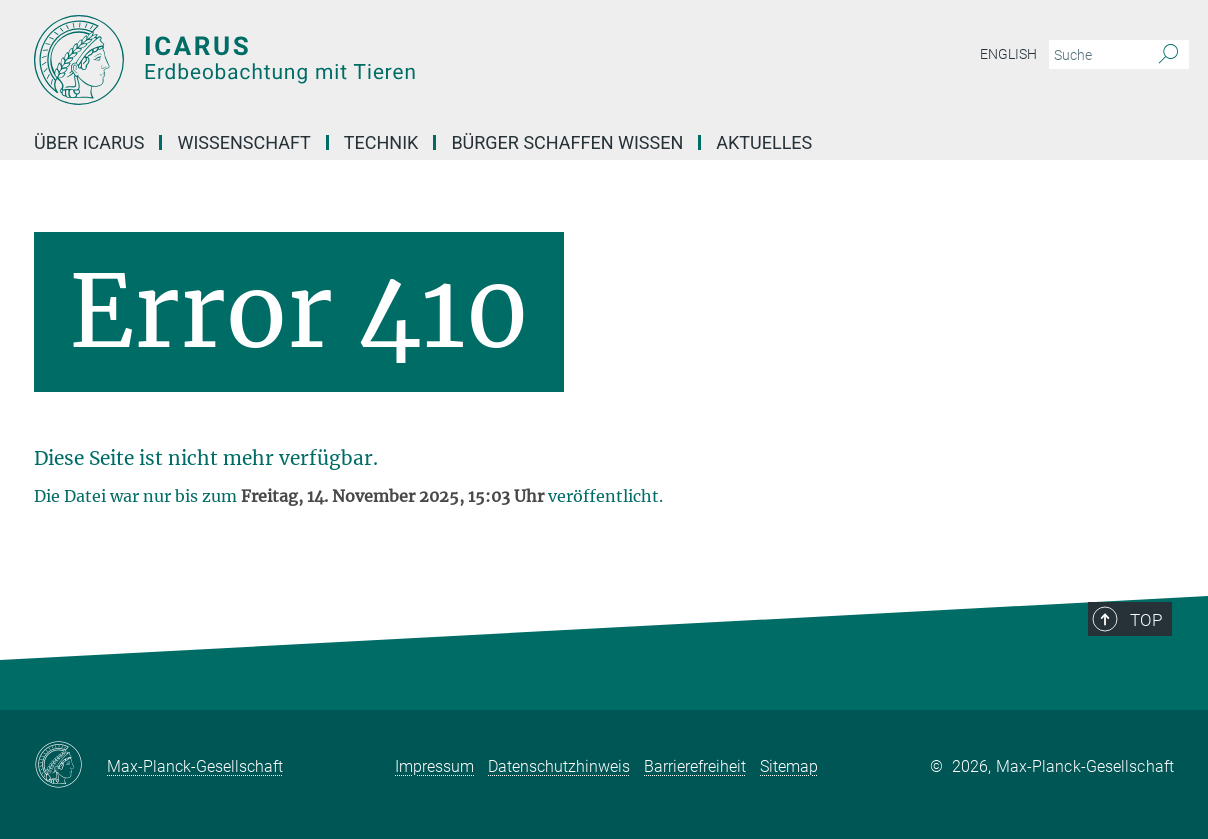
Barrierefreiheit (695, 766)
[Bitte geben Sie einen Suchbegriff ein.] (1096, 55)
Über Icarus (89, 142)
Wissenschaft (243, 142)
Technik (381, 142)
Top (1146, 620)
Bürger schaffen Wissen (567, 142)
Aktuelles (764, 142)
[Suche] (1168, 55)
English (1008, 54)
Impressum (434, 766)
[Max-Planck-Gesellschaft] (70, 766)
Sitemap (789, 766)
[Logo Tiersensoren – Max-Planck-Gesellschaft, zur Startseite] (409, 60)
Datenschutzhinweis (559, 766)
